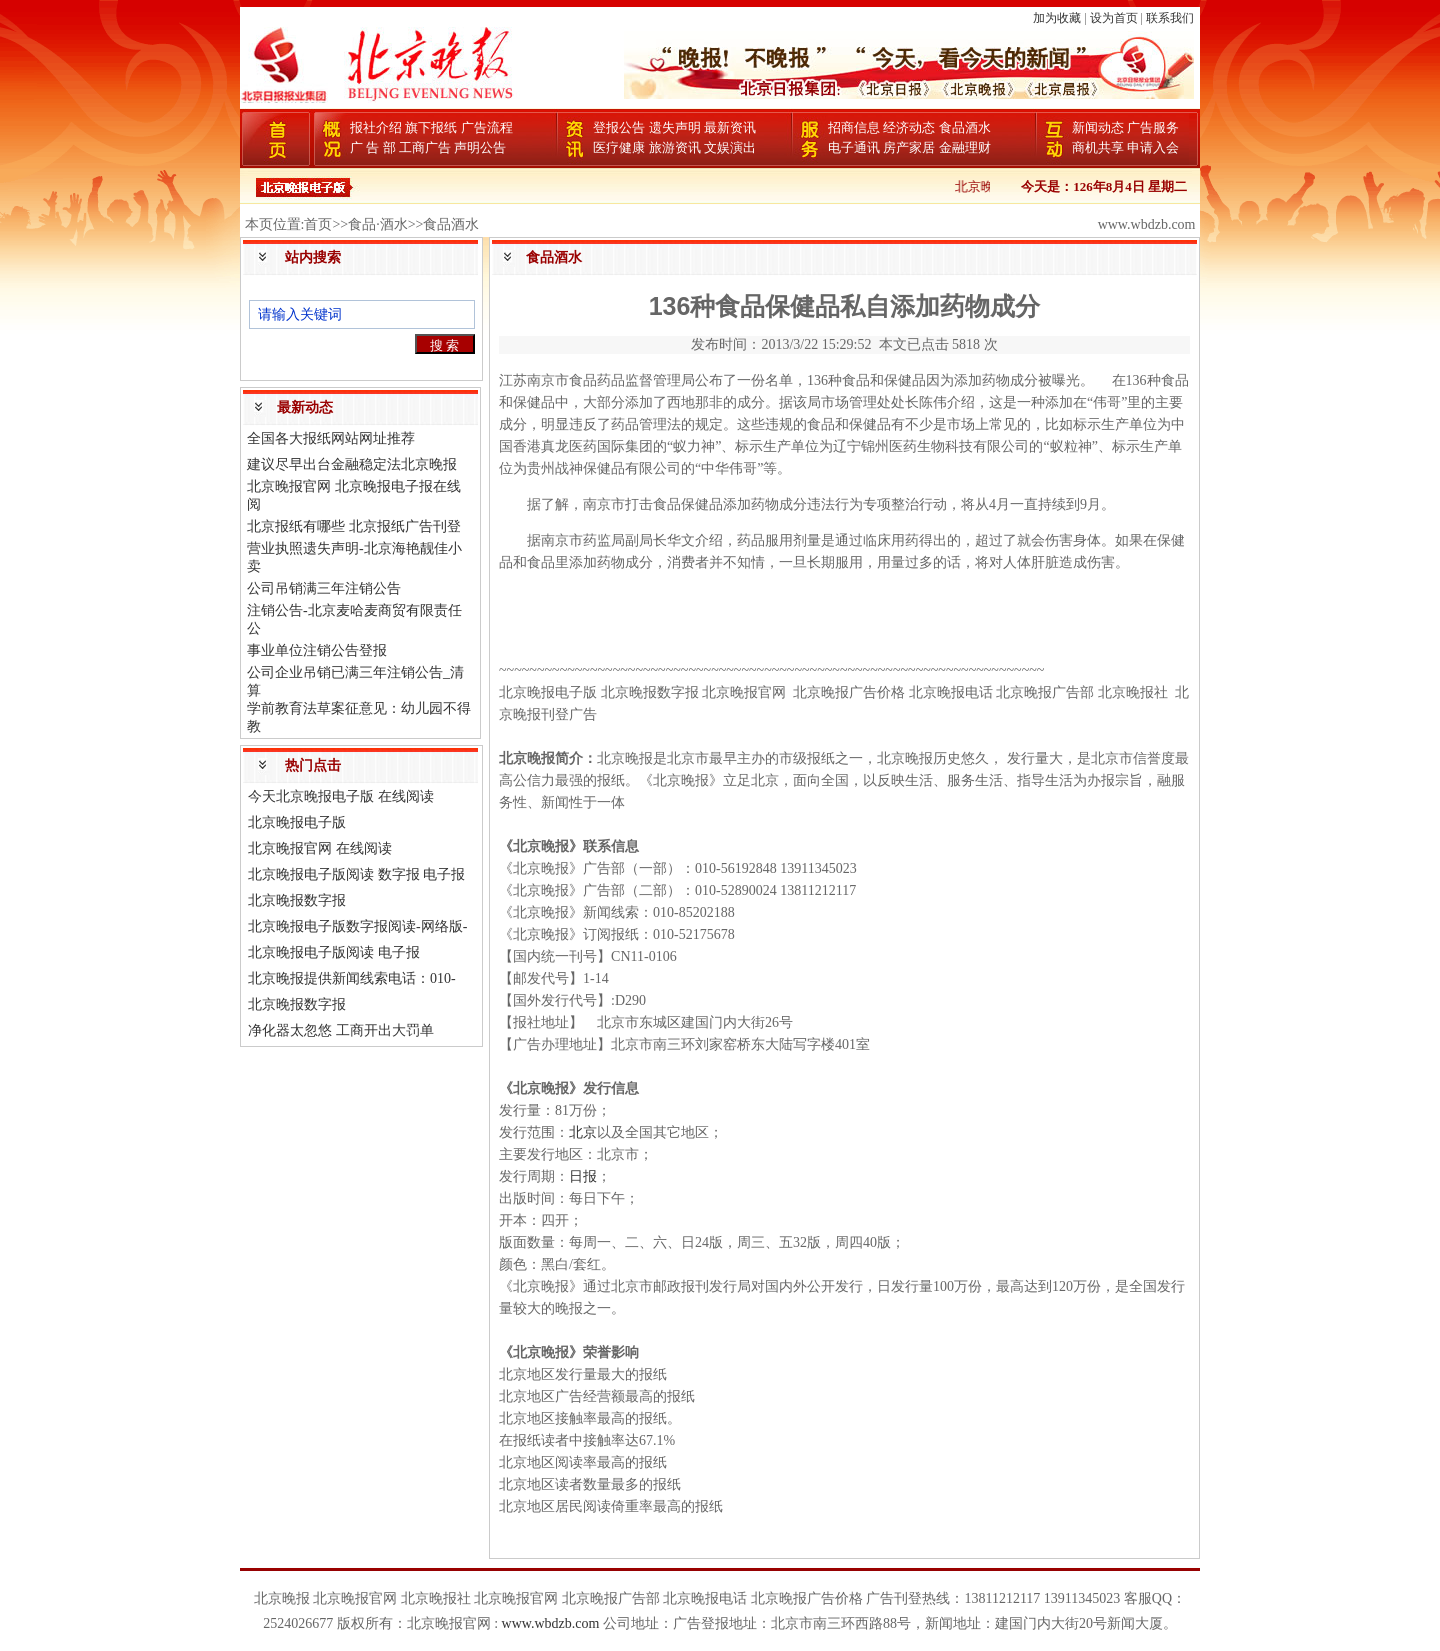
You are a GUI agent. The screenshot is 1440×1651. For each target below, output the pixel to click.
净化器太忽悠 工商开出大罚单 (341, 1030)
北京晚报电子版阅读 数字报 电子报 (356, 874)
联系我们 (1170, 18)
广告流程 (487, 127)
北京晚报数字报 (297, 900)
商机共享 (1098, 147)
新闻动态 (1098, 127)
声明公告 (480, 147)
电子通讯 (854, 147)
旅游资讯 (675, 147)
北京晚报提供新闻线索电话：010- (352, 978)
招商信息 (854, 127)
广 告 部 (373, 147)
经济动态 (909, 127)
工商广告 (425, 147)
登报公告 (619, 127)
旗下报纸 (431, 127)
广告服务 (1153, 127)
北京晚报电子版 (297, 822)
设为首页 (1114, 18)
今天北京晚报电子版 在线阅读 (341, 796)
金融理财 (965, 147)
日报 (583, 1176)
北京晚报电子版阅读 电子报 (334, 952)
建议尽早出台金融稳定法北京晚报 (352, 464)
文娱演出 (730, 147)
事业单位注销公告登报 (317, 650)
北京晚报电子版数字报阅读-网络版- (357, 926)
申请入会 (1153, 147)
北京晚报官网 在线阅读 (320, 848)
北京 (583, 1132)
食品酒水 (965, 127)
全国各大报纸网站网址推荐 (331, 438)
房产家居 (909, 147)
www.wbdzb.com (551, 1623)
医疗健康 (619, 147)
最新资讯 (730, 127)
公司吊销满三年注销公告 (324, 588)
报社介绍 (376, 127)
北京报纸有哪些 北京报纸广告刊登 (354, 526)
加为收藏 (1057, 18)
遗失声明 (675, 127)
